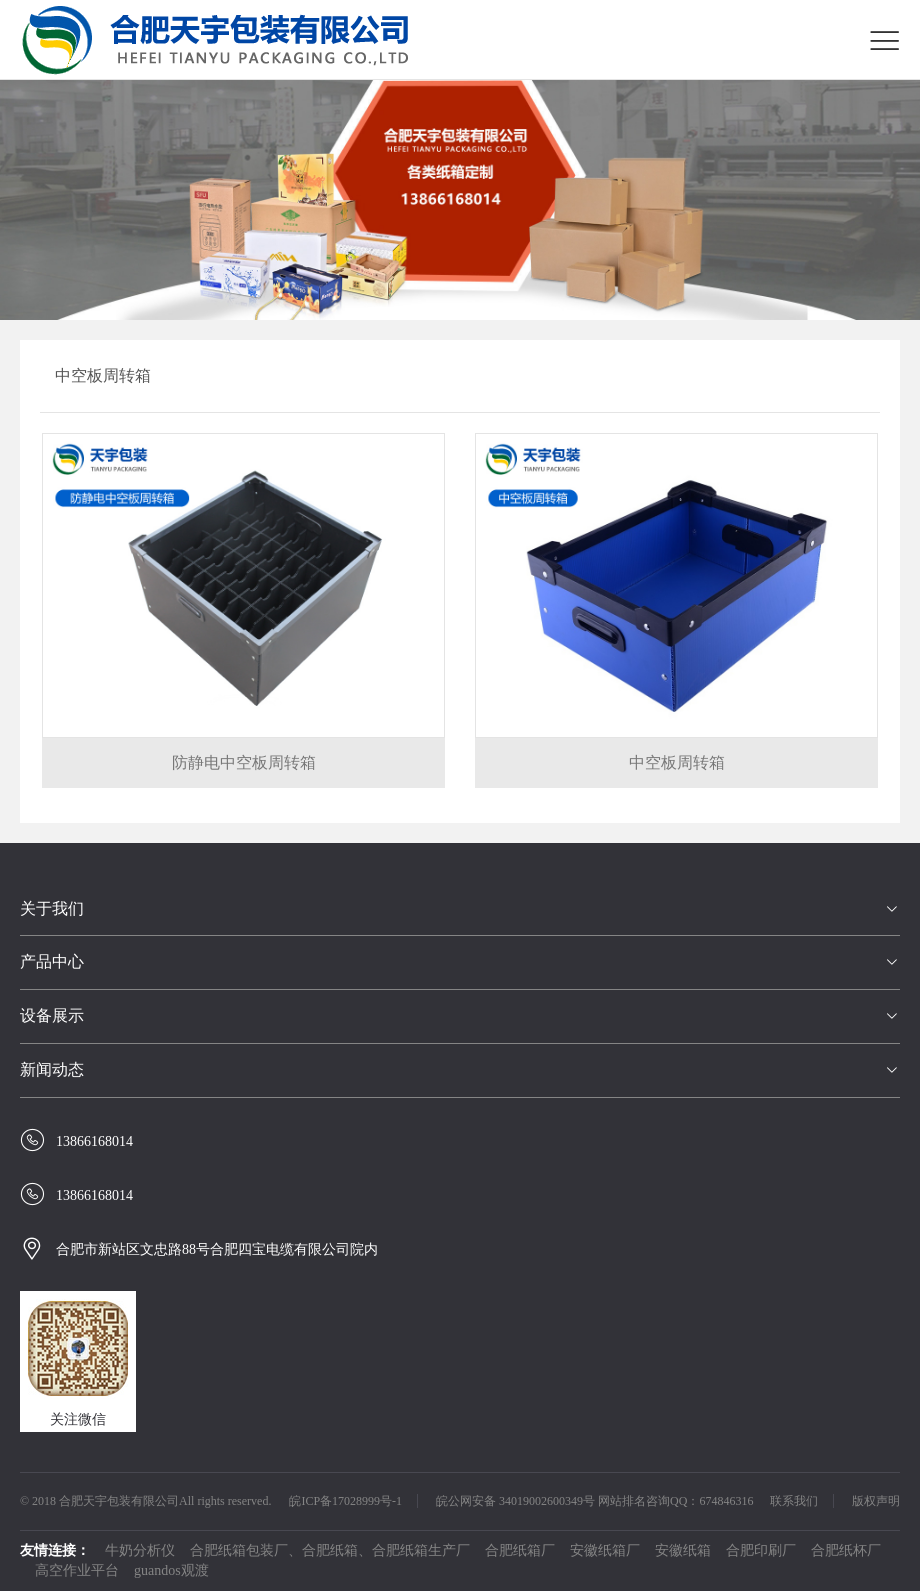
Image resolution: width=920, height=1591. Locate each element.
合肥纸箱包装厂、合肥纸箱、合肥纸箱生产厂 (330, 1550)
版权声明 (876, 1501)
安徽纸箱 (683, 1550)
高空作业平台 (77, 1570)
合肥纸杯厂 (846, 1550)
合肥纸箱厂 (520, 1550)
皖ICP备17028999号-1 (345, 1501)
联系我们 (794, 1501)
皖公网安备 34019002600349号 (515, 1501)
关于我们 (52, 908)
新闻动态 (52, 1069)
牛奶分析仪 (140, 1550)
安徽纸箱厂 (605, 1550)
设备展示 (52, 1015)
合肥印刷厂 (761, 1550)
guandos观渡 (171, 1570)
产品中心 (52, 961)
